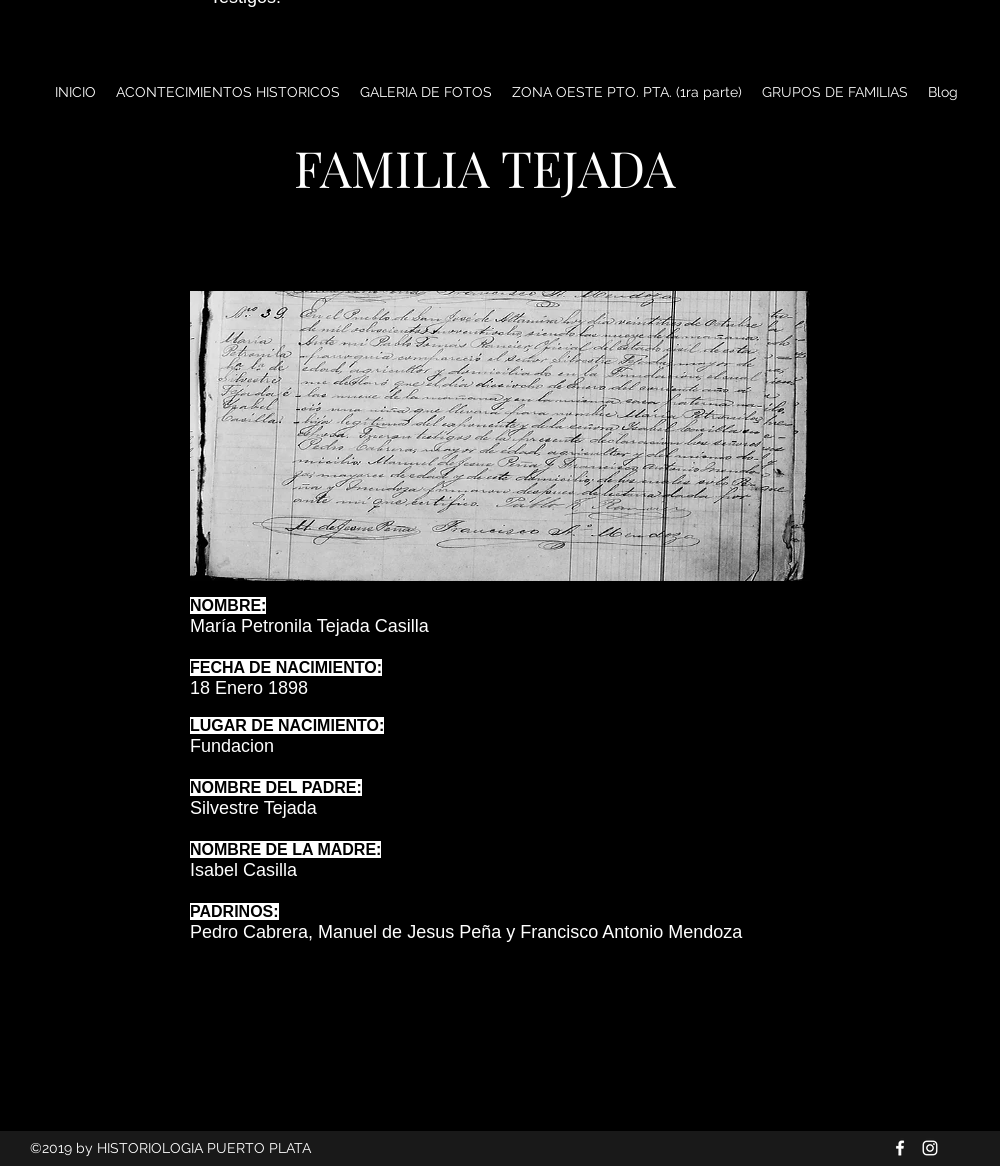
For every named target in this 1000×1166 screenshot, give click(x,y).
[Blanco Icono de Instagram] (930, 1148)
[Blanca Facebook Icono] (900, 1148)
